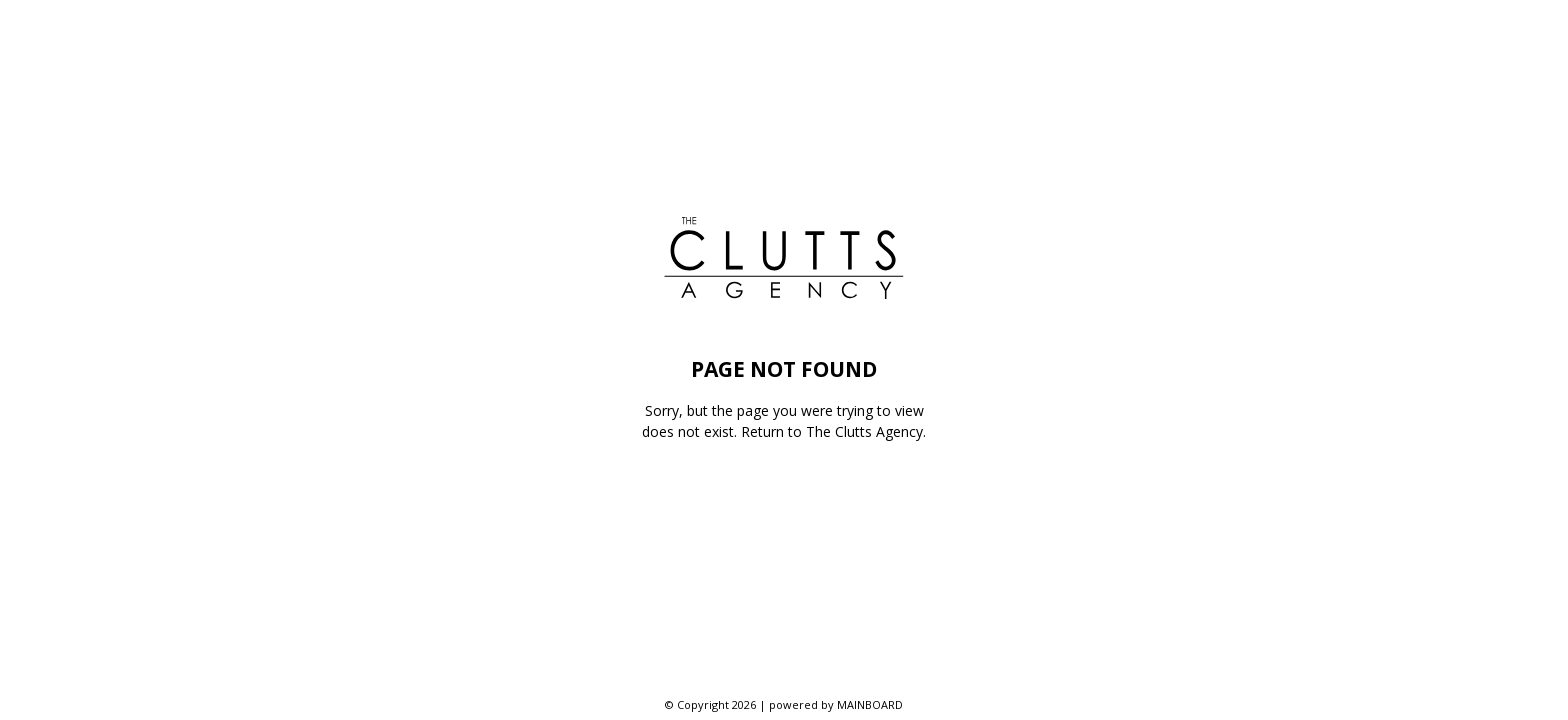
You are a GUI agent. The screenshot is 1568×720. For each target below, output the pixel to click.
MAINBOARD (870, 704)
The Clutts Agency (864, 431)
